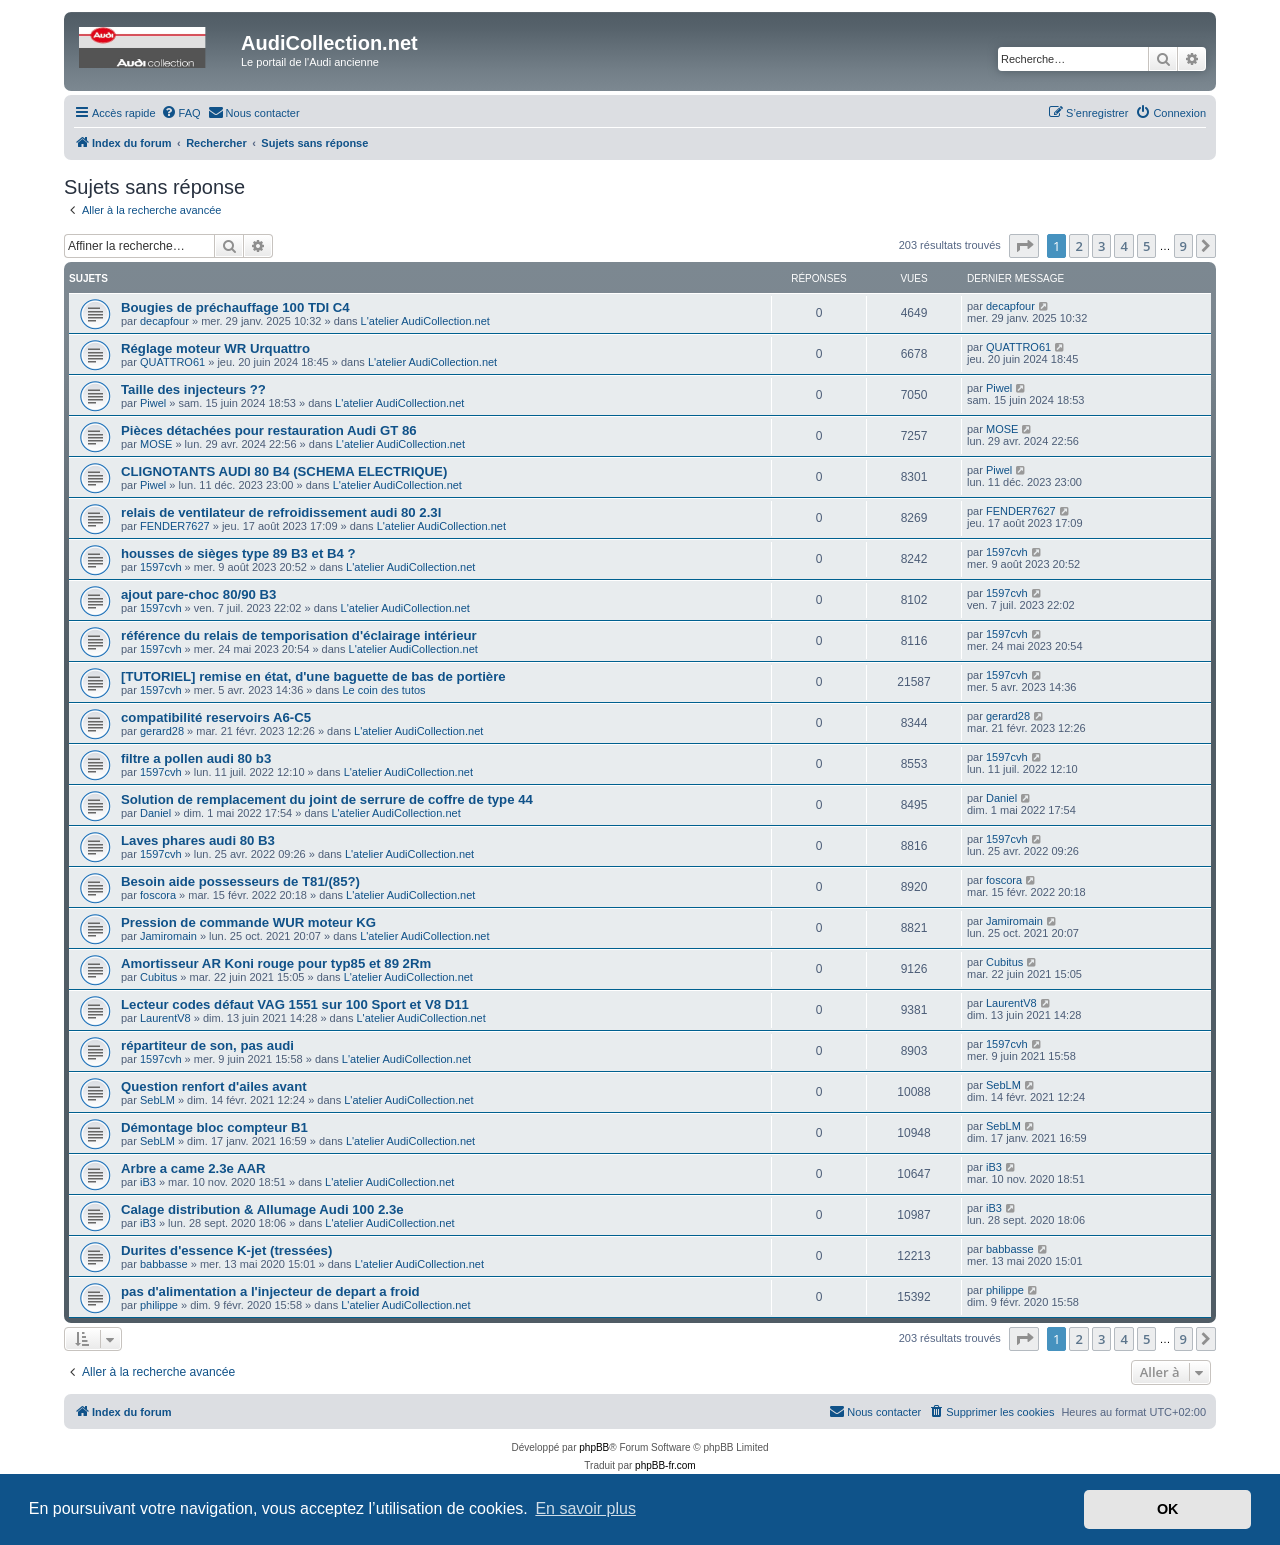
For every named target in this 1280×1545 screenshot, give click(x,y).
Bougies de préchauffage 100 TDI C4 (235, 307)
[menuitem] (181, 113)
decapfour (164, 321)
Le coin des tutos (383, 690)
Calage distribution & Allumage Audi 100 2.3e (262, 1209)
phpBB (594, 1447)
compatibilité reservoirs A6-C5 (216, 717)
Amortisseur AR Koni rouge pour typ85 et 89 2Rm (276, 963)
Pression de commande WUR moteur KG (248, 922)
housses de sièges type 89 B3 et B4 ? (238, 553)
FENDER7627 (175, 526)
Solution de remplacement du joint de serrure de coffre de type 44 (327, 799)
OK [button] (1168, 1509)
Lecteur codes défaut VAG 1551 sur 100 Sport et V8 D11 (295, 1004)
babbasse (164, 1264)
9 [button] (1183, 246)
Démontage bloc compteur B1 (214, 1127)
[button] (1024, 246)
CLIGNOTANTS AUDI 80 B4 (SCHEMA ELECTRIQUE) (284, 471)
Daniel (155, 813)
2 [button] (1078, 246)
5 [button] (1146, 246)
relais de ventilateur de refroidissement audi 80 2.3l (281, 512)
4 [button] (1123, 246)
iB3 (148, 1182)
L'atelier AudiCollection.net (425, 321)
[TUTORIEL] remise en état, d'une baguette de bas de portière (313, 676)
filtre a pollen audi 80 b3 (196, 758)
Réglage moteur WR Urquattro (215, 348)
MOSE (156, 444)
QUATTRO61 (172, 362)
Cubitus (158, 977)
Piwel (153, 403)
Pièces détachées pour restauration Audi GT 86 (269, 430)
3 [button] (1101, 246)
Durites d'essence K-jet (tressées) (226, 1250)
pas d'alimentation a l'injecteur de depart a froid (270, 1291)
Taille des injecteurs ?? (193, 389)
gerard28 (162, 731)
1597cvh (161, 567)
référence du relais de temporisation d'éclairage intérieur (299, 635)
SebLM (157, 1100)
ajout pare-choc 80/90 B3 (198, 594)
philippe (159, 1305)
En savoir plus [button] (585, 1508)
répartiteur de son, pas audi (207, 1045)
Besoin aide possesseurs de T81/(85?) (240, 881)
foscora (158, 895)
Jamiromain (168, 936)
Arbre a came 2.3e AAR (193, 1168)
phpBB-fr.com (665, 1465)
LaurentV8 (165, 1018)
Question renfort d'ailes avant (214, 1086)
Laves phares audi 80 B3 (198, 840)
